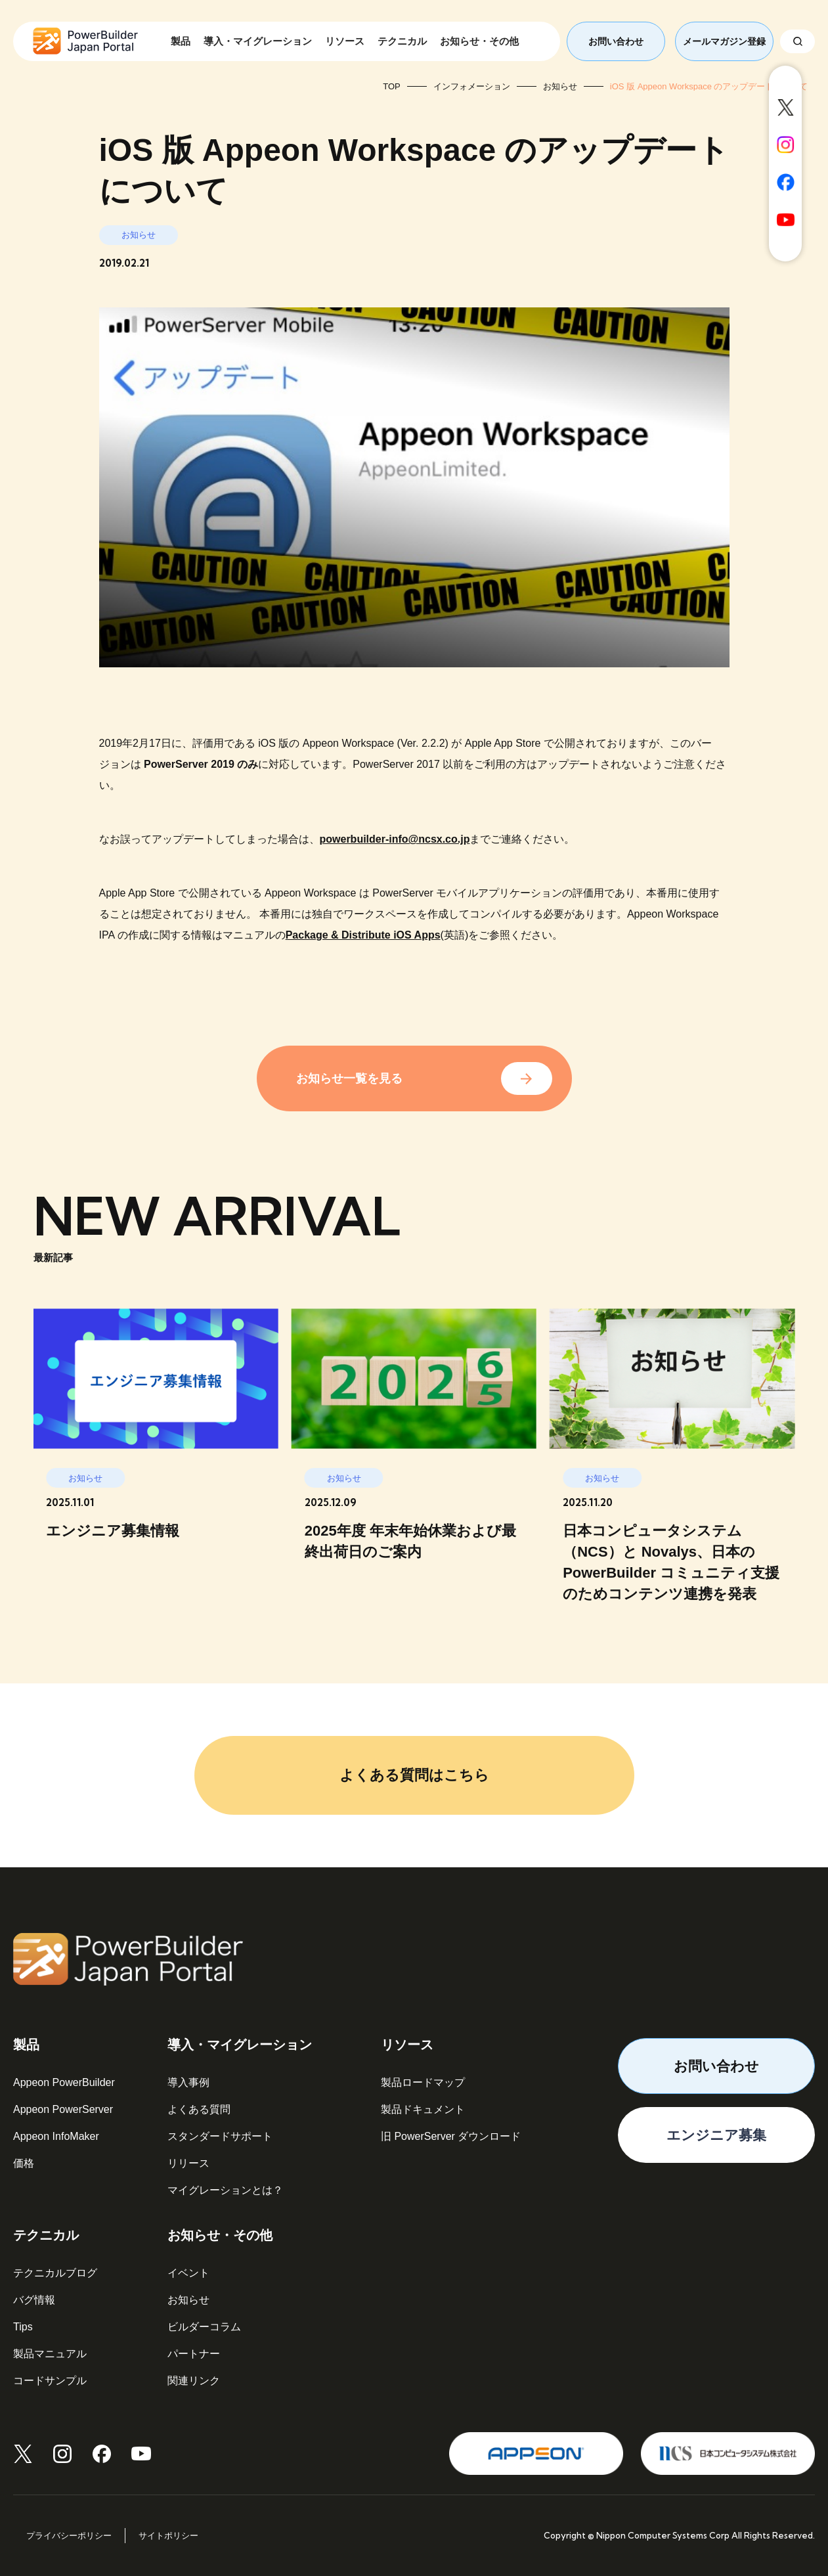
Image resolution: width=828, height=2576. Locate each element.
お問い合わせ (615, 41)
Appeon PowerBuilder (64, 2082)
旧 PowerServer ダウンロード (451, 2136)
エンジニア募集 (716, 2135)
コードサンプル (50, 2380)
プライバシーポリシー (69, 2536)
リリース (188, 2163)
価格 (23, 2163)
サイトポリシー (168, 2536)
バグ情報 (34, 2299)
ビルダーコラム (204, 2326)
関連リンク (193, 2380)
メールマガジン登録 (724, 41)
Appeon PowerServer (63, 2109)
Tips (23, 2326)
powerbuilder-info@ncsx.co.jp (395, 839)
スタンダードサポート (219, 2136)
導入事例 (188, 2082)
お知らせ (188, 2299)
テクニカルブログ (55, 2272)
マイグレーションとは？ (225, 2190)
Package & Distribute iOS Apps (363, 935)
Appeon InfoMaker (56, 2136)
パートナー (193, 2353)
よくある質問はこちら (414, 1775)
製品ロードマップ (423, 2082)
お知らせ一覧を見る (349, 1078)
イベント (188, 2272)
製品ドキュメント (423, 2109)
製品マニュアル (50, 2353)
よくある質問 (198, 2109)
